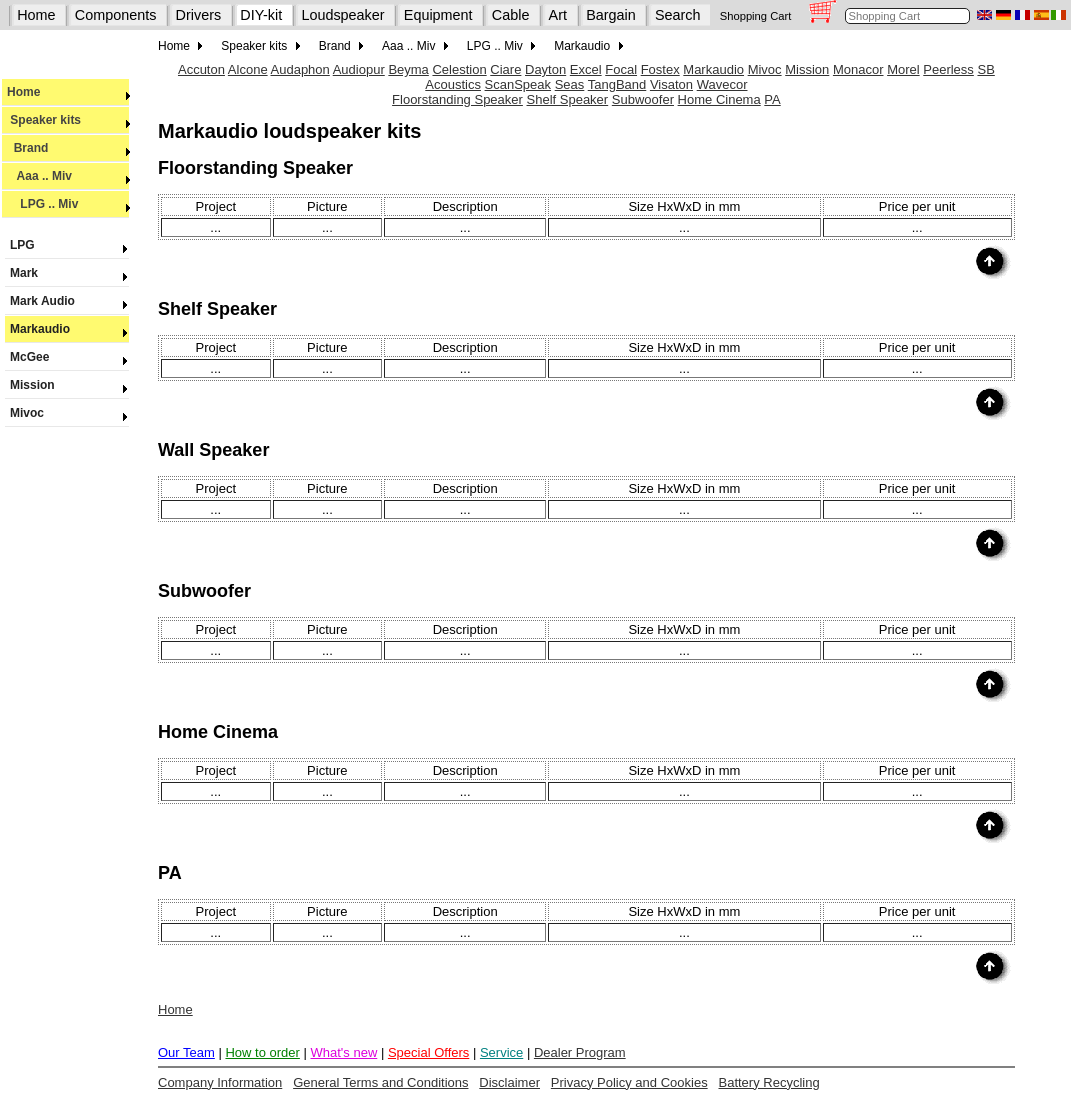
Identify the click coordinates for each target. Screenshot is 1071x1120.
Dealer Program (580, 1052)
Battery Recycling (768, 1082)
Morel (903, 69)
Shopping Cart (756, 16)
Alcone (248, 69)
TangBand (617, 84)
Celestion (459, 69)
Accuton (201, 69)
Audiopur (359, 69)
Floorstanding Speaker (457, 99)
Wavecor (722, 84)
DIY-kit (261, 15)
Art (558, 15)
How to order (262, 1052)
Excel (586, 69)
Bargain (611, 15)
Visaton (671, 84)
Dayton (545, 69)
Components (116, 15)
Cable (511, 15)
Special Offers (428, 1052)
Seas (570, 84)
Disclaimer (509, 1082)
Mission (67, 385)
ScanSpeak (518, 84)
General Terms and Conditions (380, 1082)
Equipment (438, 15)
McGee (67, 357)
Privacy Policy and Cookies (629, 1082)
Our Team (186, 1052)
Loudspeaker (342, 15)
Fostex (660, 69)
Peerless (948, 69)
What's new (343, 1052)
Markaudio (67, 329)
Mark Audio (67, 301)
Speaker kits (69, 120)
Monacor (858, 69)
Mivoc (67, 413)
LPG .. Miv (69, 204)
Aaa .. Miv (69, 176)
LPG (67, 245)
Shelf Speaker (568, 99)
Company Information (220, 1082)
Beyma (408, 69)
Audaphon (300, 69)
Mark (67, 273)
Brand (69, 148)
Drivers (199, 15)
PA (772, 99)
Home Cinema (719, 99)
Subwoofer (643, 99)
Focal (621, 69)
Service (501, 1052)
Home (36, 15)
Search (678, 15)
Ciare (505, 69)
